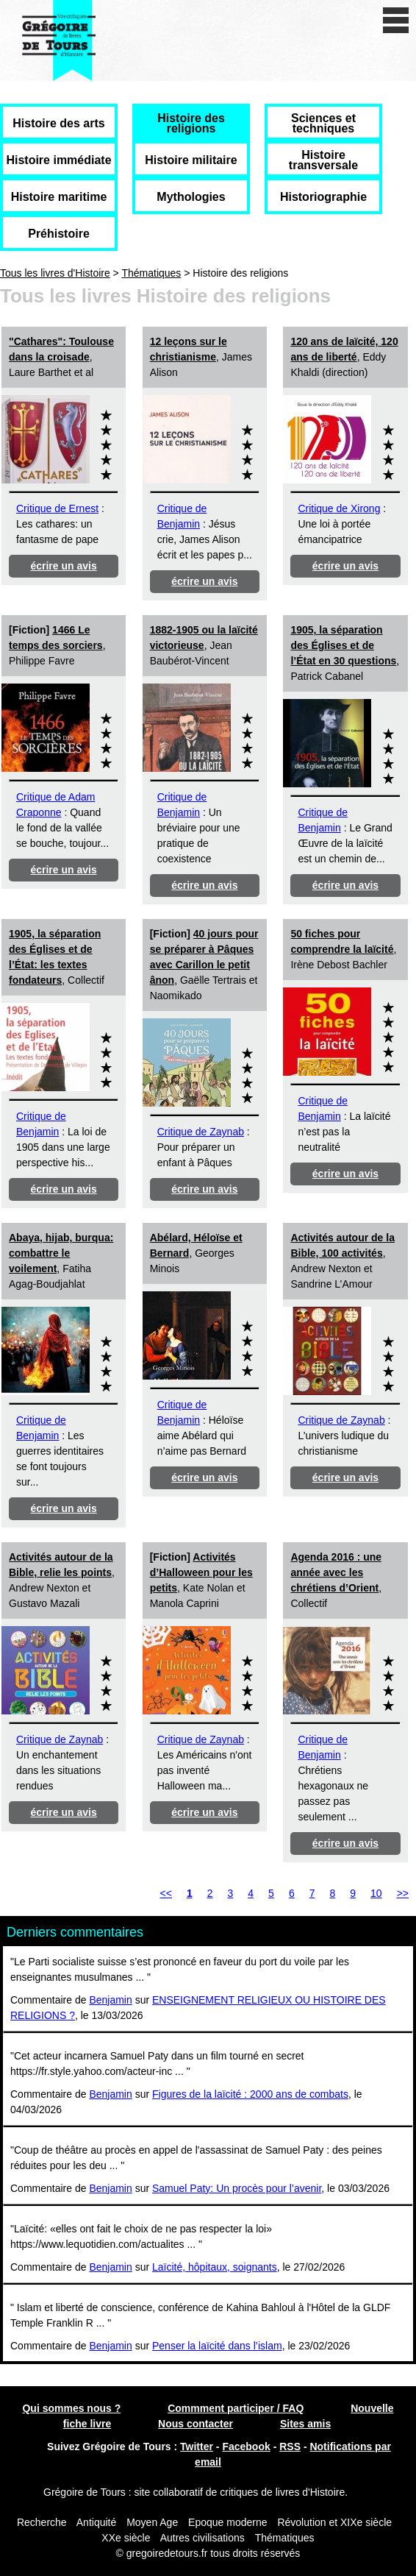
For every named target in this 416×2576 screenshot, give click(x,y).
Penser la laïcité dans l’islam (217, 2346)
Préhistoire (59, 233)
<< (166, 1893)
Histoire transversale (323, 160)
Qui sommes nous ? (71, 2408)
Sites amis (305, 2424)
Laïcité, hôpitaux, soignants (214, 2267)
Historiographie (323, 197)
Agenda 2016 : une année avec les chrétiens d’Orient (335, 1572)
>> (403, 1893)
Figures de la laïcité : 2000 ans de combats (250, 2094)
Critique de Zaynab (200, 1132)
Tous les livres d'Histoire (55, 273)
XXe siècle (125, 2538)
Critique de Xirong (339, 508)
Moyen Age (152, 2522)
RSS (290, 2446)
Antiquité (96, 2522)
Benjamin (110, 2000)
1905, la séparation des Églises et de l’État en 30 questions (343, 645)
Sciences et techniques (323, 123)
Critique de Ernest (57, 508)
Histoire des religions (191, 123)
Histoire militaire (191, 160)
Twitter (196, 2446)
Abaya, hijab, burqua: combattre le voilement (61, 1253)
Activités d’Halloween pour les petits (201, 1572)
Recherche (42, 2522)
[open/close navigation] (396, 20)
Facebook (246, 2446)
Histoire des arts (58, 123)
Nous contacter (195, 2424)
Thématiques (151, 273)
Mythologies (191, 197)
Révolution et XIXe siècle (334, 2522)
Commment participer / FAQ (236, 2408)
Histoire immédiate (58, 160)
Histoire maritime (59, 197)
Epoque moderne (227, 2522)
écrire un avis (63, 566)
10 (376, 1893)
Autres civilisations (204, 2538)
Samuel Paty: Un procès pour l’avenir (236, 2188)
